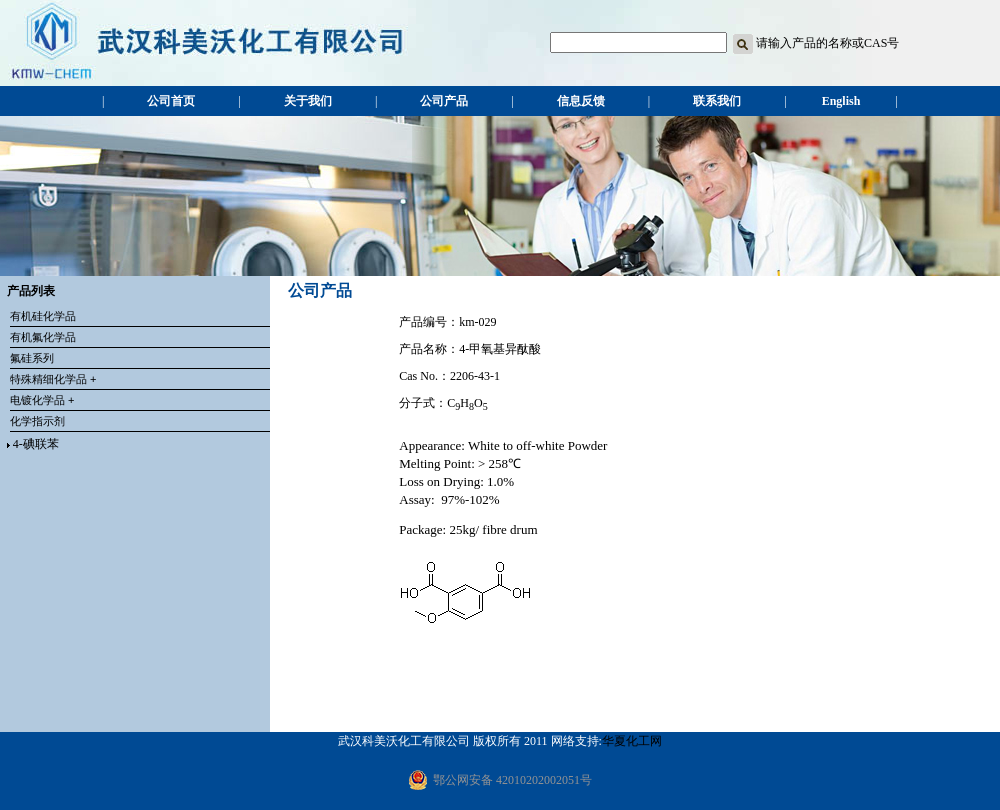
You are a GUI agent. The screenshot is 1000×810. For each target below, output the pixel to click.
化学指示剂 (37, 421)
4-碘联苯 (36, 444)
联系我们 (717, 101)
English (841, 101)
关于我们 (308, 101)
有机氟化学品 (43, 337)
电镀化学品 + (42, 400)
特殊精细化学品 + (53, 379)
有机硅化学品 (43, 316)
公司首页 (171, 101)
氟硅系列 (32, 358)
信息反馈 (581, 101)
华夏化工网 (632, 741)
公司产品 (444, 101)
